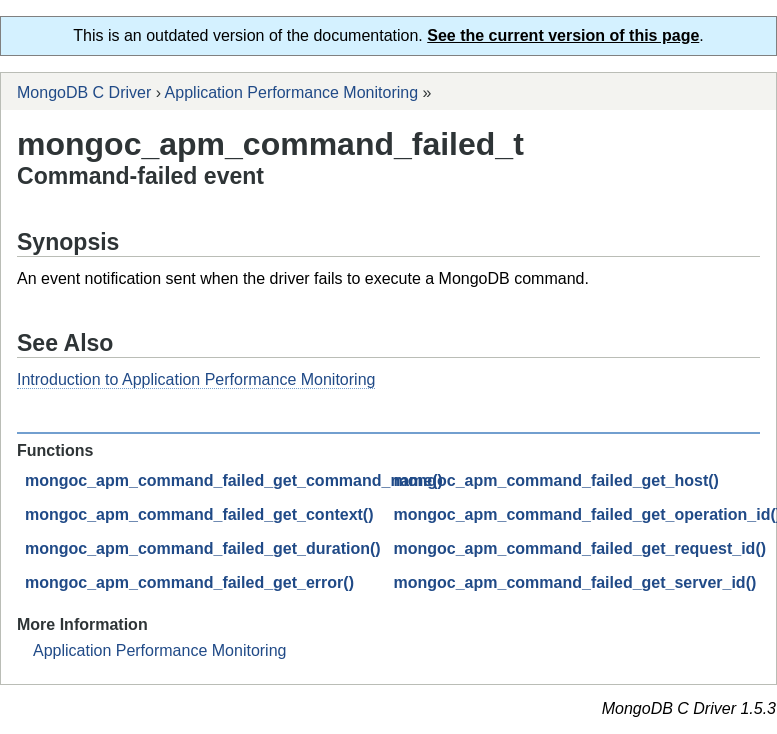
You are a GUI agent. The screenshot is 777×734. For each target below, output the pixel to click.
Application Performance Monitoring (291, 92)
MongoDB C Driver (84, 92)
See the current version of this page (563, 35)
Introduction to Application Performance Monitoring (196, 379)
